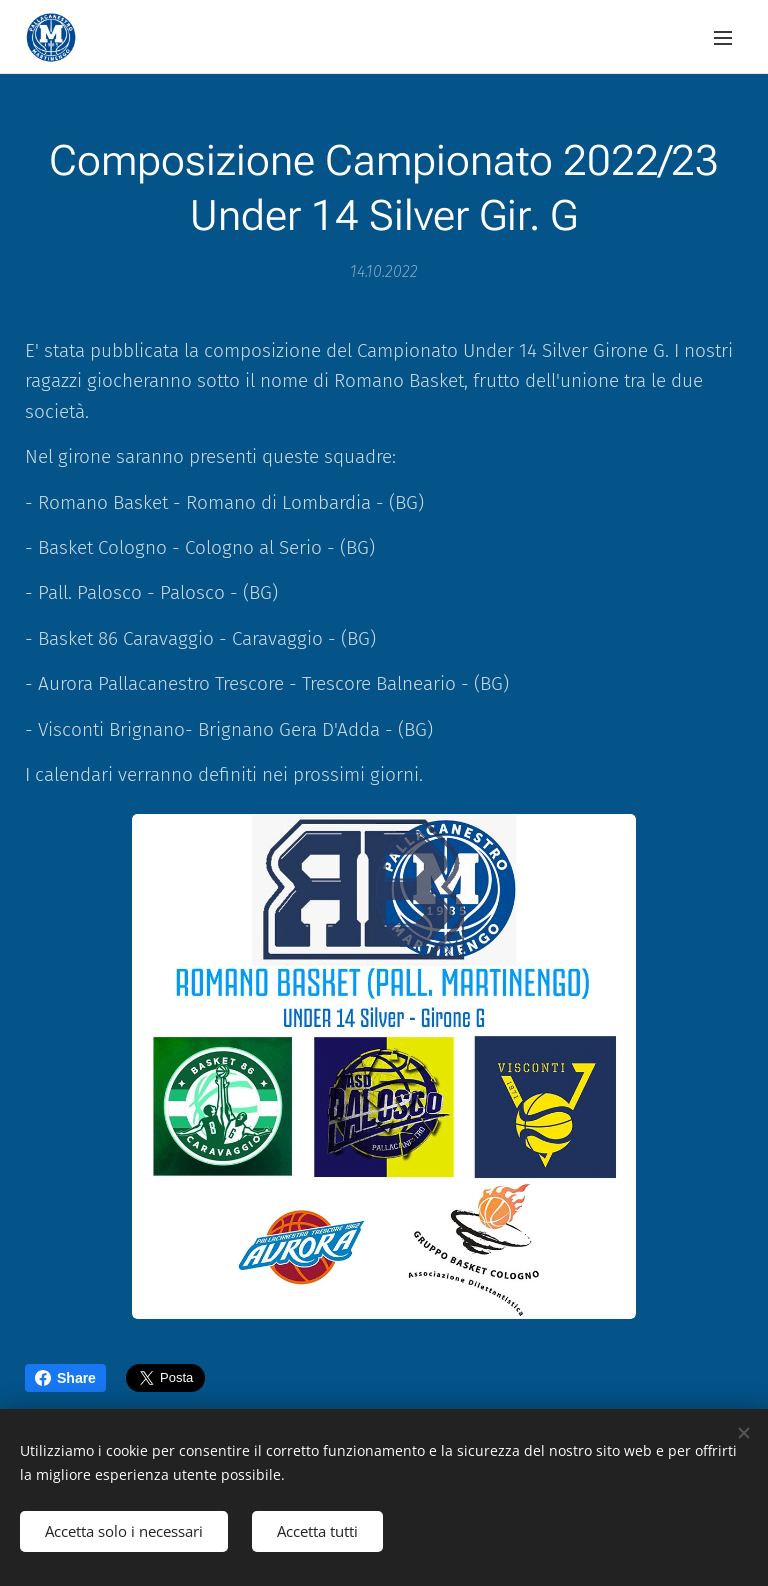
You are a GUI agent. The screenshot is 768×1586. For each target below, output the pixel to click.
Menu (723, 38)
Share (65, 1378)
